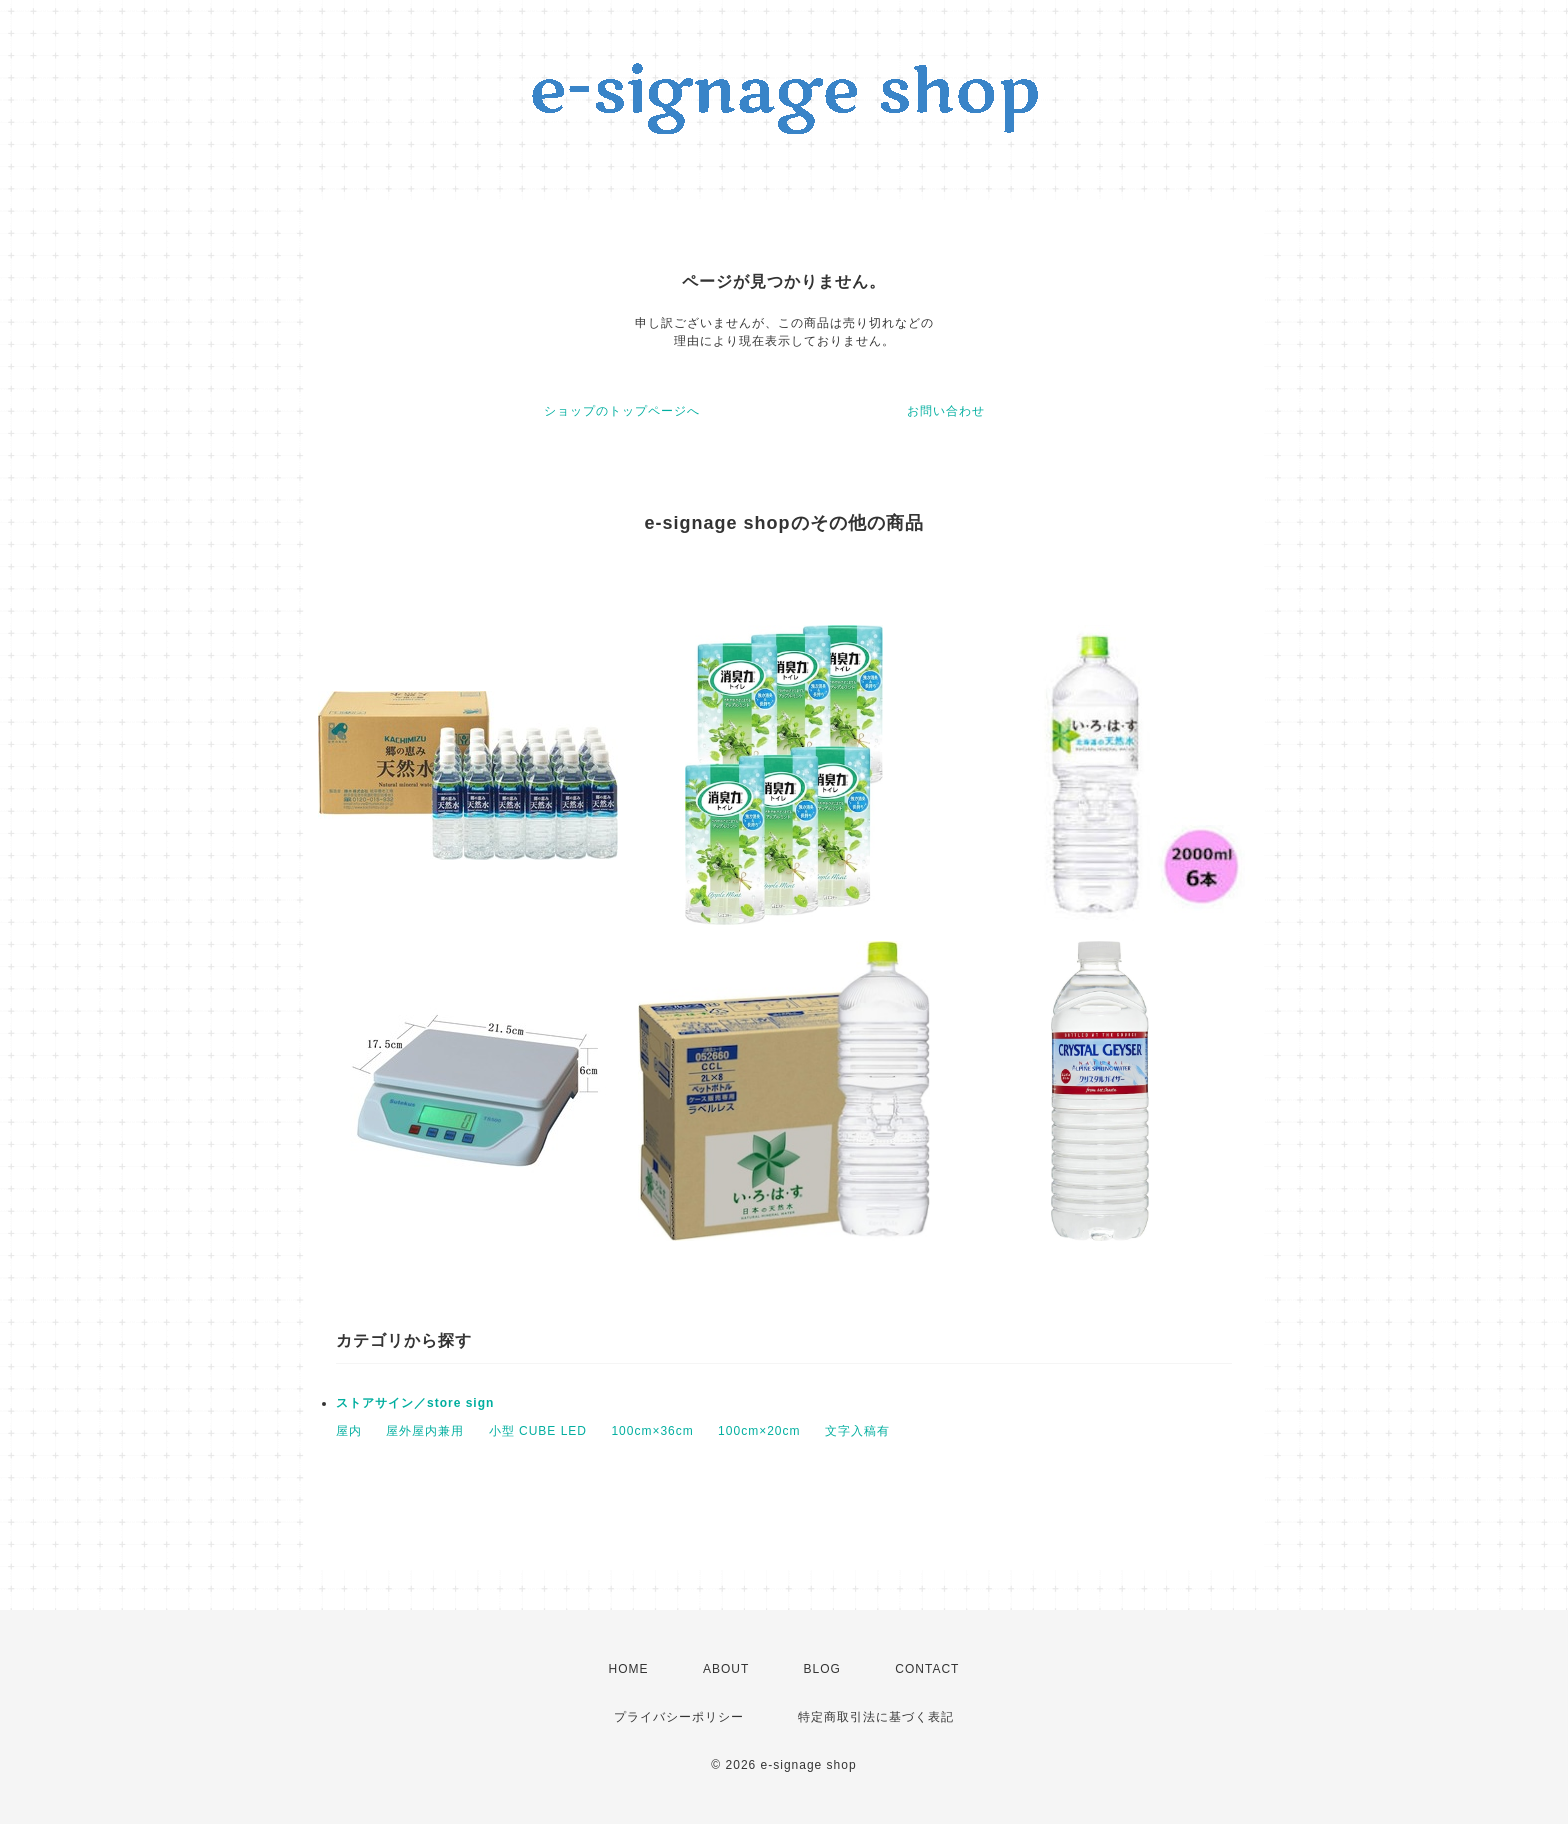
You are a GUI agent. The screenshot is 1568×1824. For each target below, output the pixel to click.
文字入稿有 (857, 1431)
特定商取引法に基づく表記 (876, 1717)
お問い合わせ (946, 411)
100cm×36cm (652, 1431)
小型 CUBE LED (538, 1431)
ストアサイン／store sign (415, 1403)
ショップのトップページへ (622, 411)
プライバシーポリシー (679, 1717)
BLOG (822, 1669)
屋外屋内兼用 (425, 1431)
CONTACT (927, 1669)
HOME (629, 1669)
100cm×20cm (759, 1431)
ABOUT (726, 1669)
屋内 (349, 1431)
